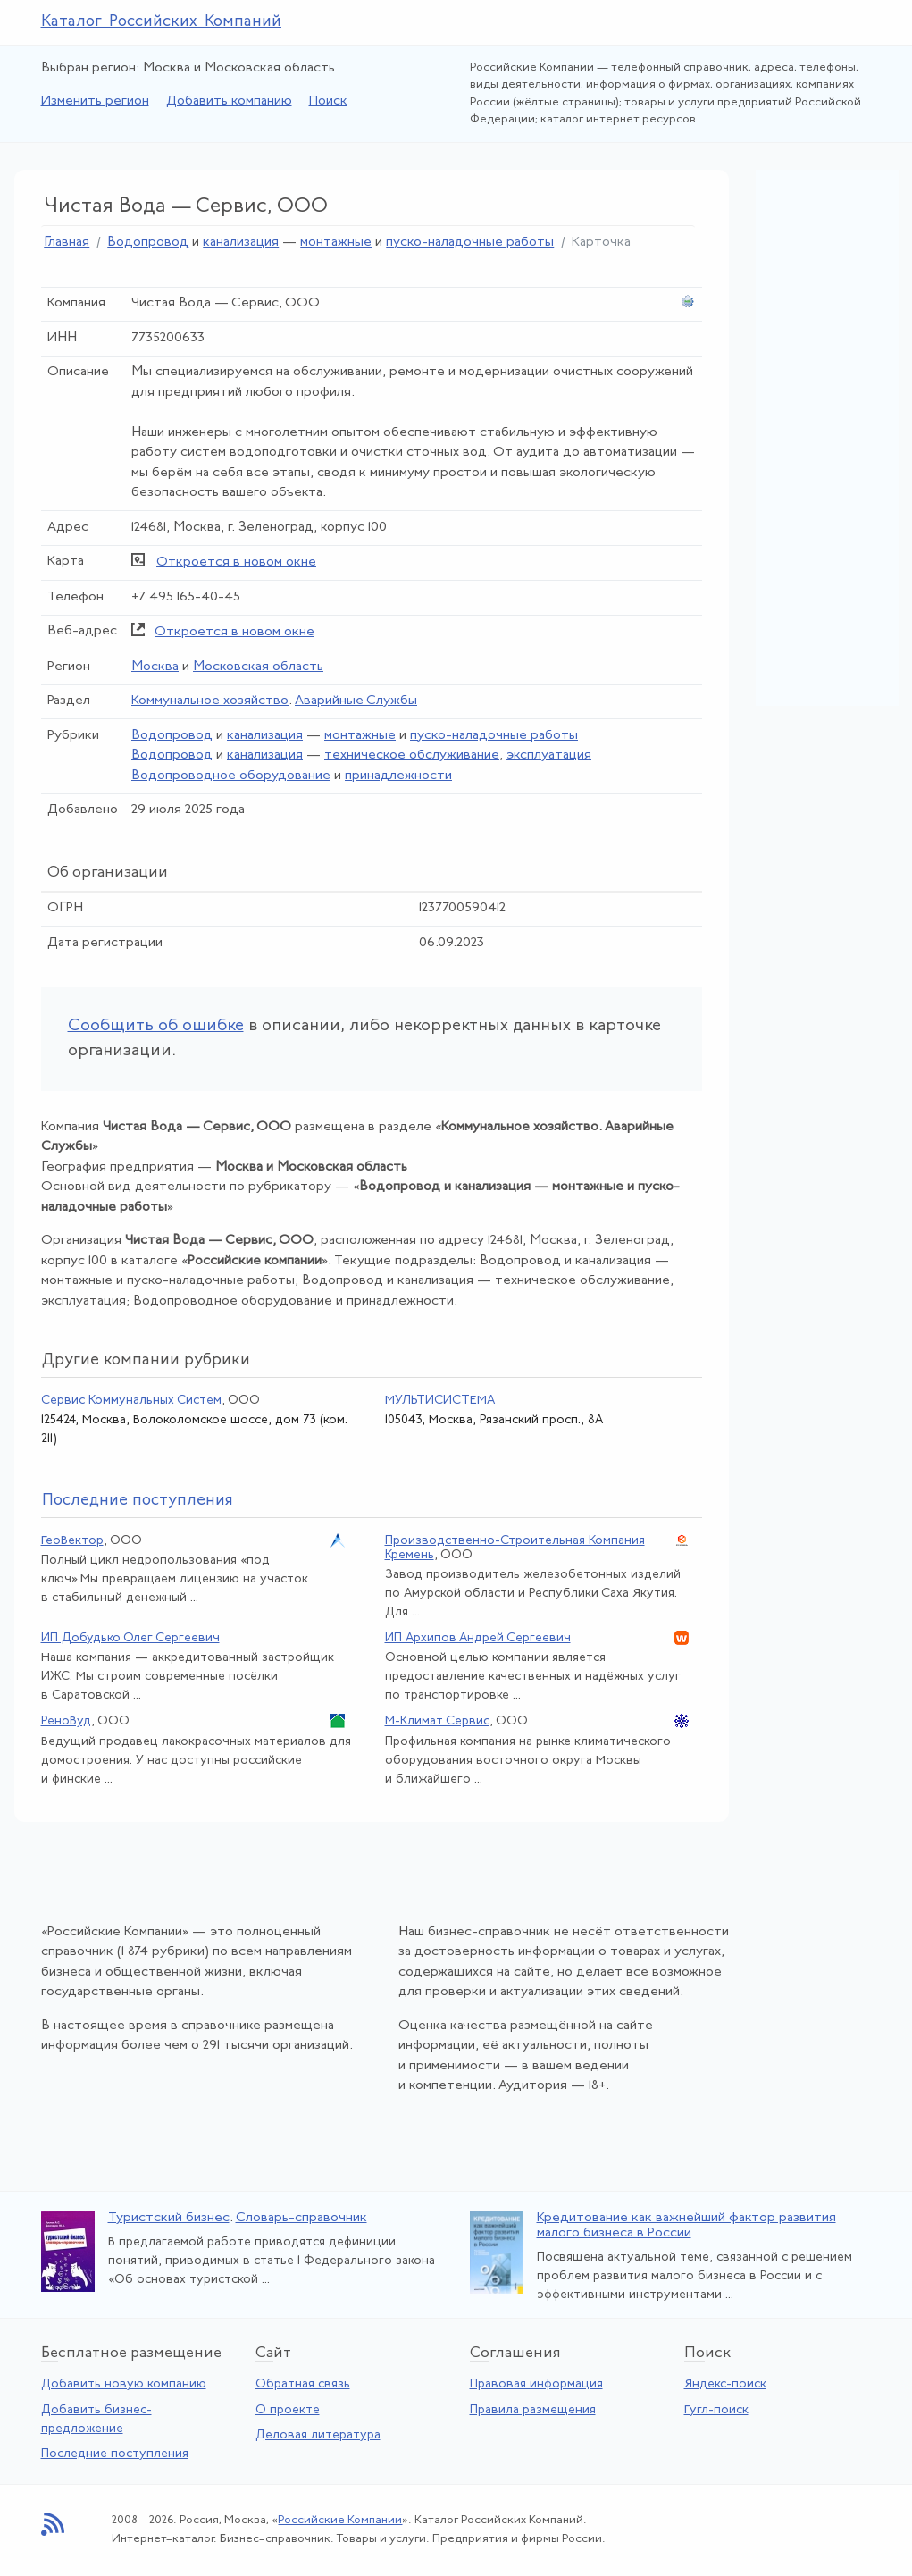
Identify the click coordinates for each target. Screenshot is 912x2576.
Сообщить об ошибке (156, 1026)
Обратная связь (302, 2384)
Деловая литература (318, 2435)
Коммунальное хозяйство (210, 701)
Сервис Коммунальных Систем (131, 1400)
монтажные (336, 242)
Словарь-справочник (301, 2218)
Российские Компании (340, 2520)
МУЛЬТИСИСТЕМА (440, 1400)
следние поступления (137, 1500)
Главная (66, 242)
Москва (155, 667)
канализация (241, 242)
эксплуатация (548, 755)
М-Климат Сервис (437, 1721)
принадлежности (398, 776)
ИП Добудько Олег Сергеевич (130, 1638)
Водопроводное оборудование (230, 776)
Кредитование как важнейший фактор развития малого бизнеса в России (686, 2225)
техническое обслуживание (411, 755)
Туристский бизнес (169, 2218)
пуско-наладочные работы (470, 242)
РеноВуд (66, 1721)
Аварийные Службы (356, 701)
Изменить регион (95, 101)
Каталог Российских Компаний (161, 21)
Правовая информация (536, 2384)
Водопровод (147, 242)
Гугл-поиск (716, 2410)
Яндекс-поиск (725, 2384)
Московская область (258, 667)
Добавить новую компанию (123, 2384)
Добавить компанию (229, 101)
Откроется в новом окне (236, 562)
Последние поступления (114, 2454)
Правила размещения (533, 2410)
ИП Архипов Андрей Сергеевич (478, 1638)
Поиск (328, 101)
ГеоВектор (72, 1541)
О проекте (287, 2410)
